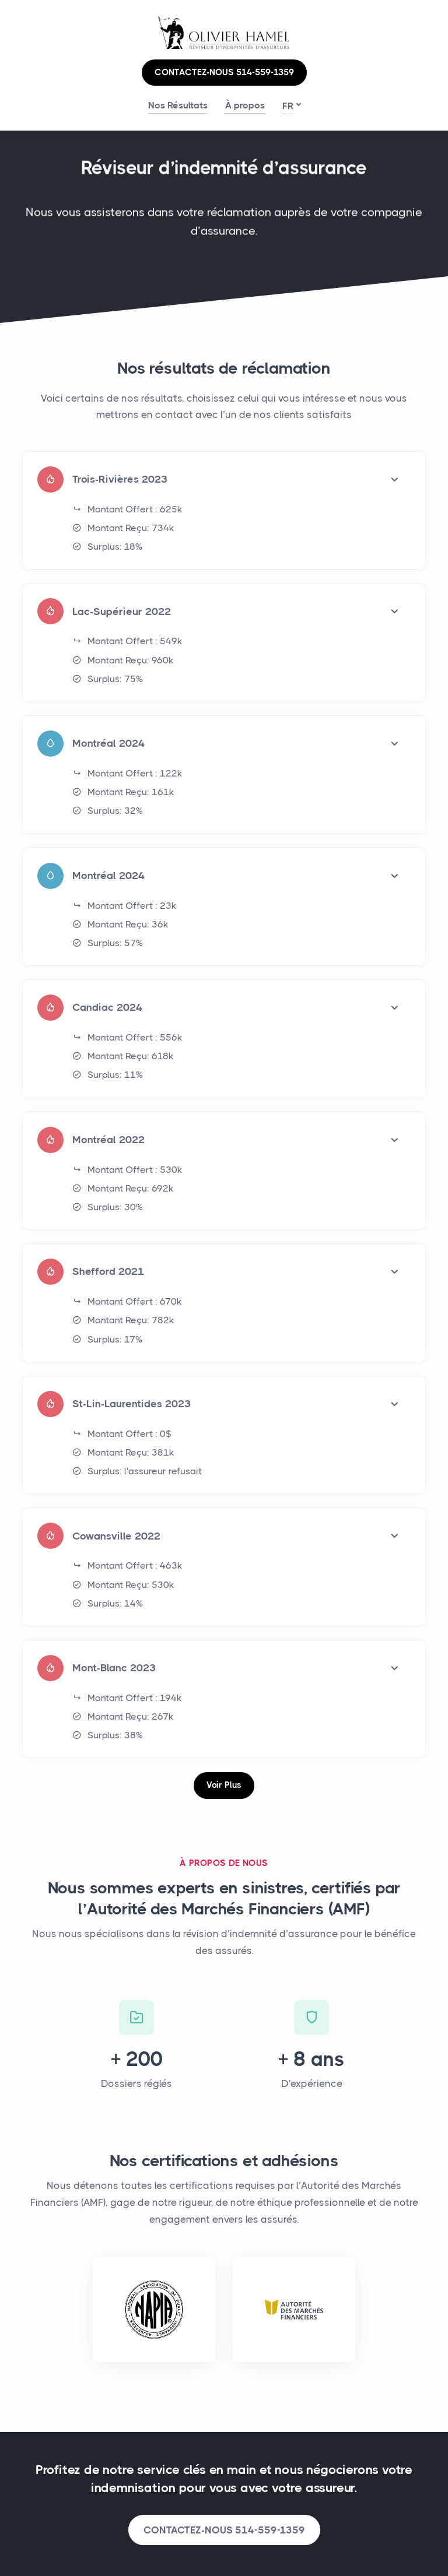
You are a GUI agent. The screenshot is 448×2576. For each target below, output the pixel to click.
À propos (245, 105)
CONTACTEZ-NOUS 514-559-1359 (224, 72)
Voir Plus (224, 1785)
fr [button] (287, 105)
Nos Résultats (178, 105)
